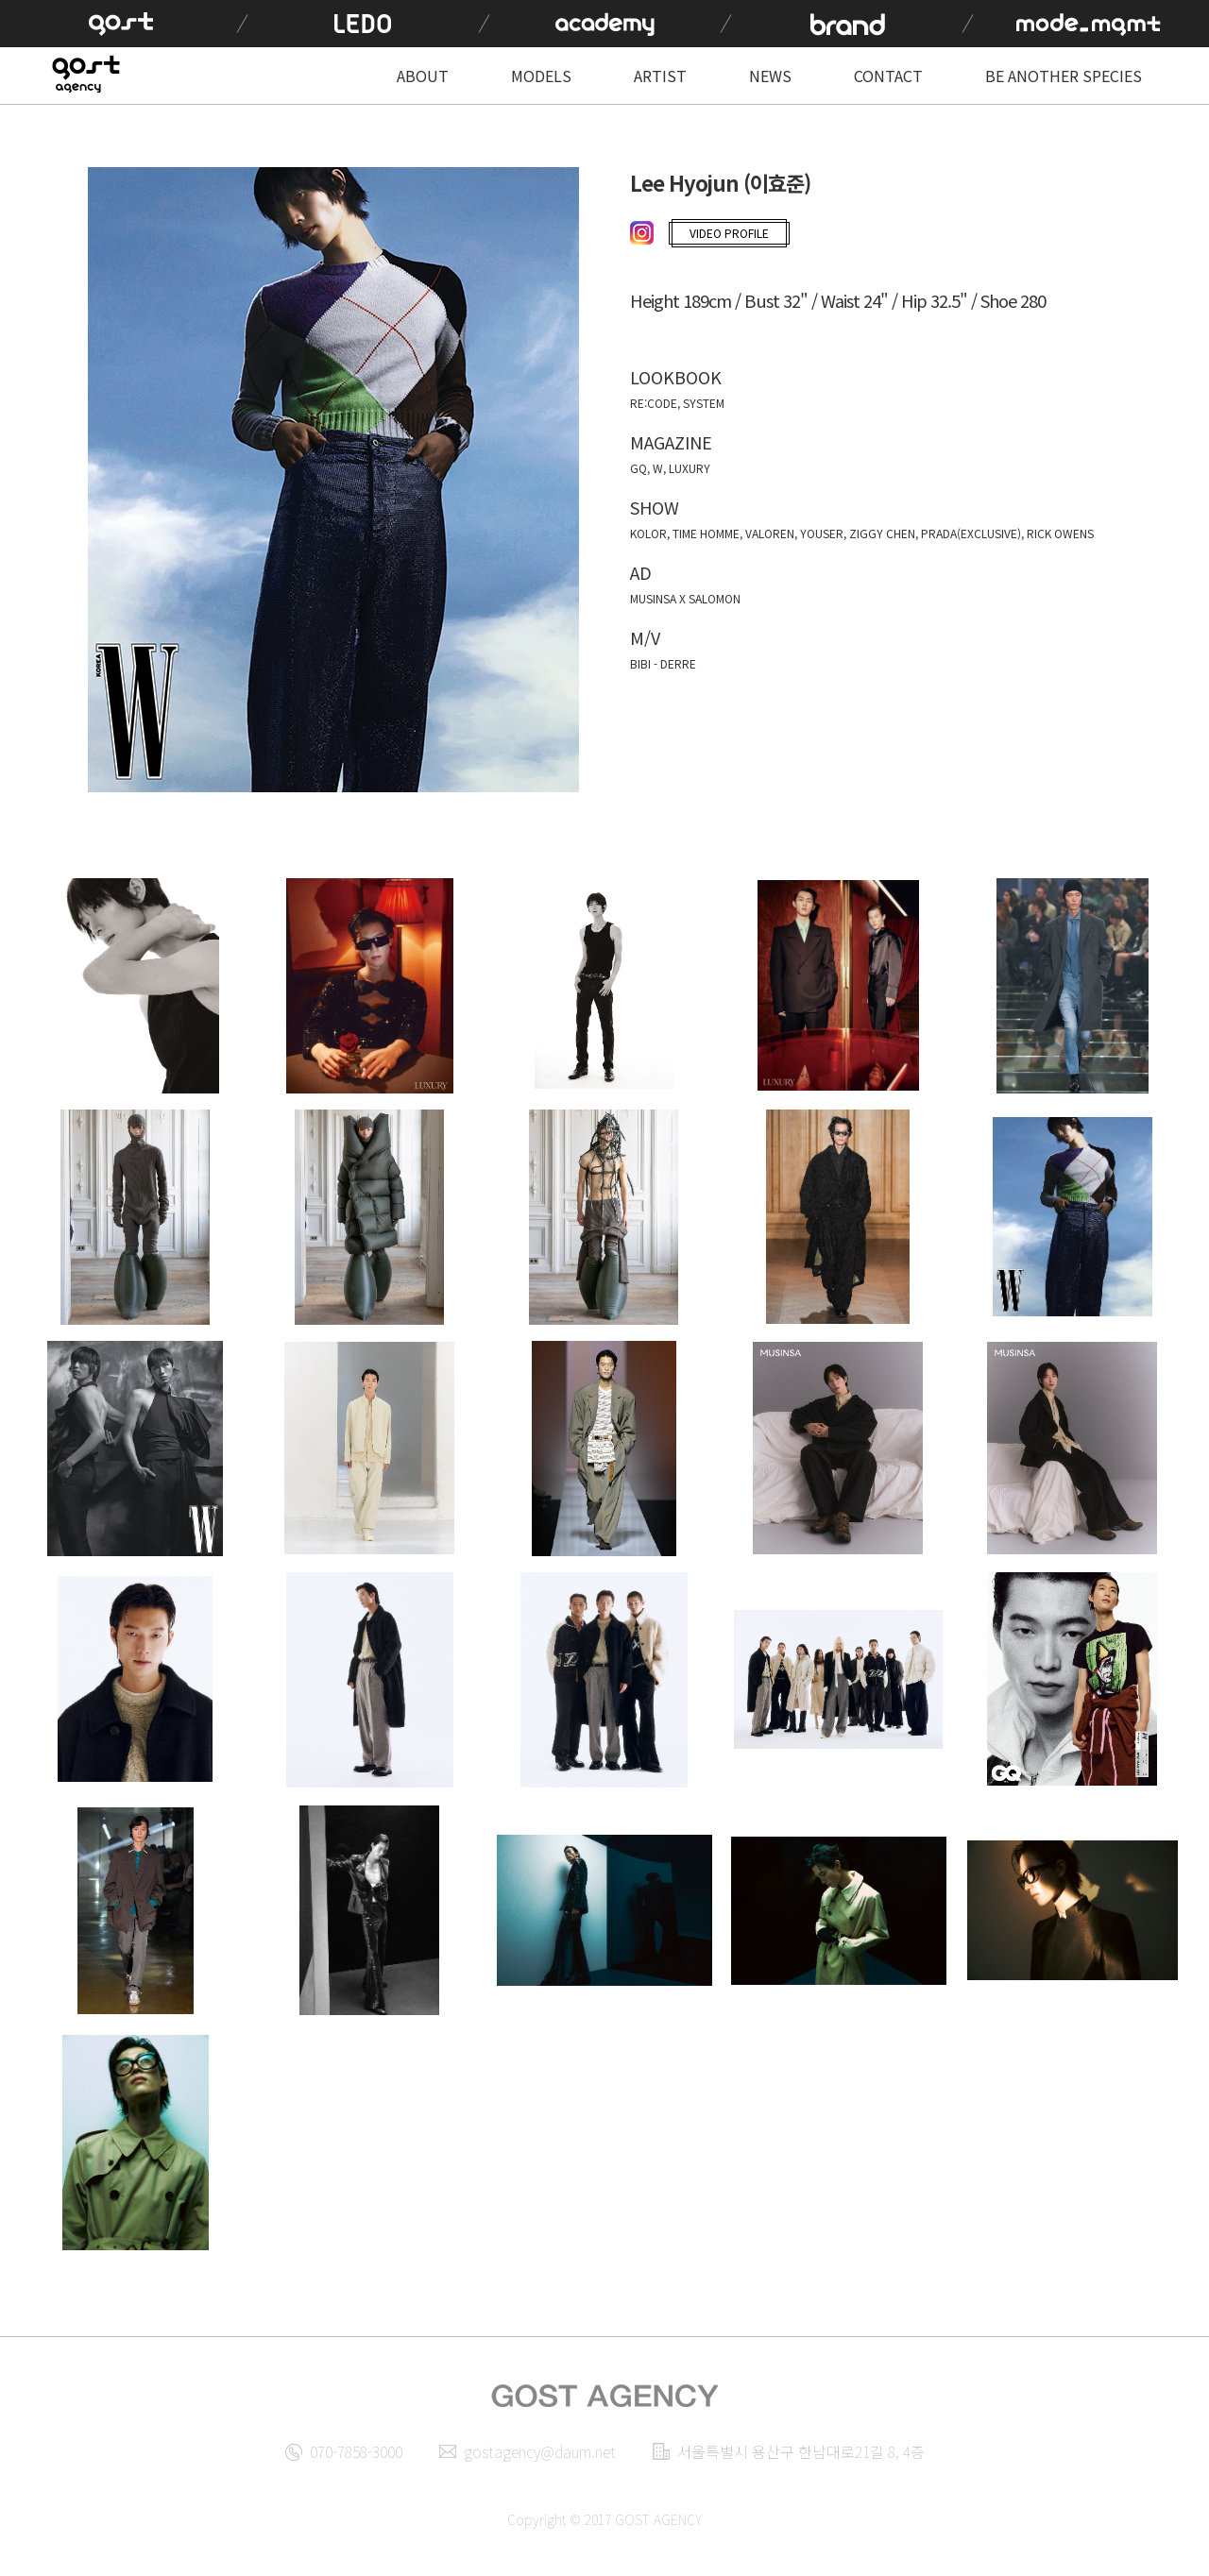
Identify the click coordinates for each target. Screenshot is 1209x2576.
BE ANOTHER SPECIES (1063, 75)
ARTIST (660, 75)
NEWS (770, 75)
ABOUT (423, 75)
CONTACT (888, 75)
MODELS (541, 75)
